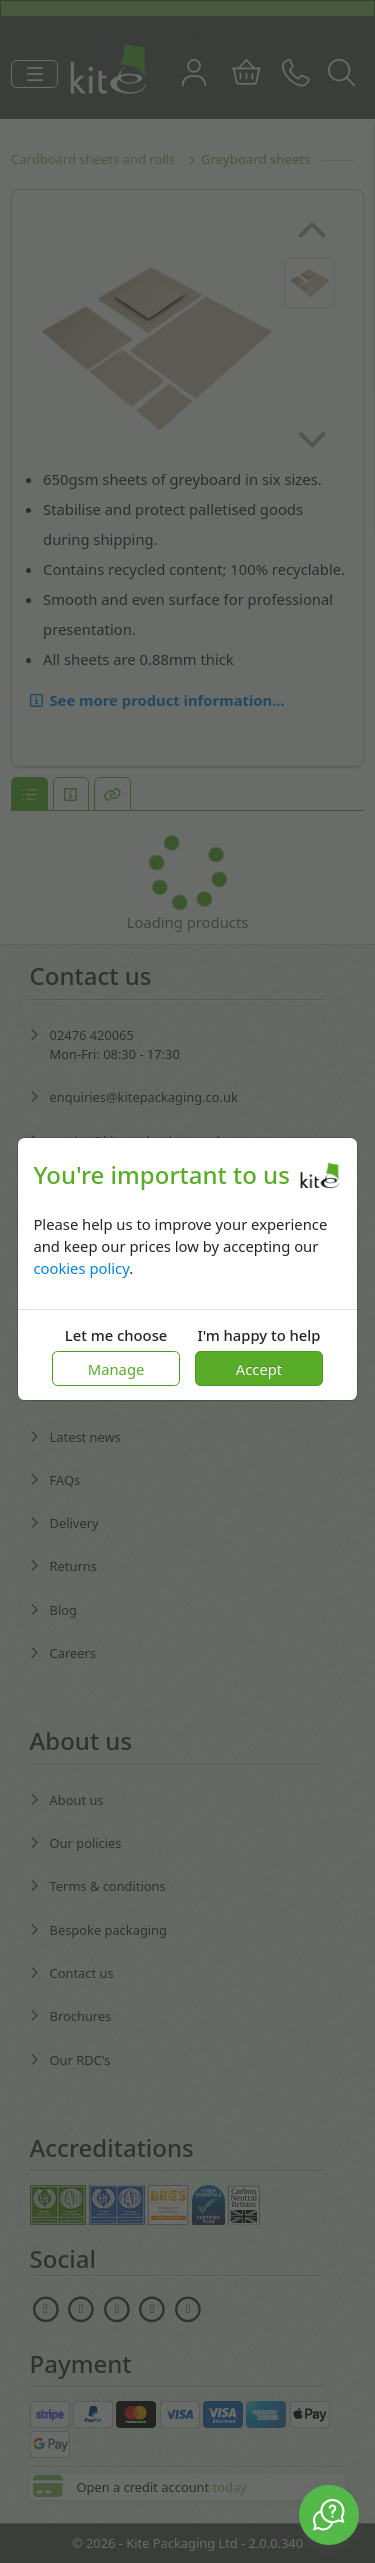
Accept (259, 1369)
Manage (116, 1369)
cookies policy (81, 1268)
